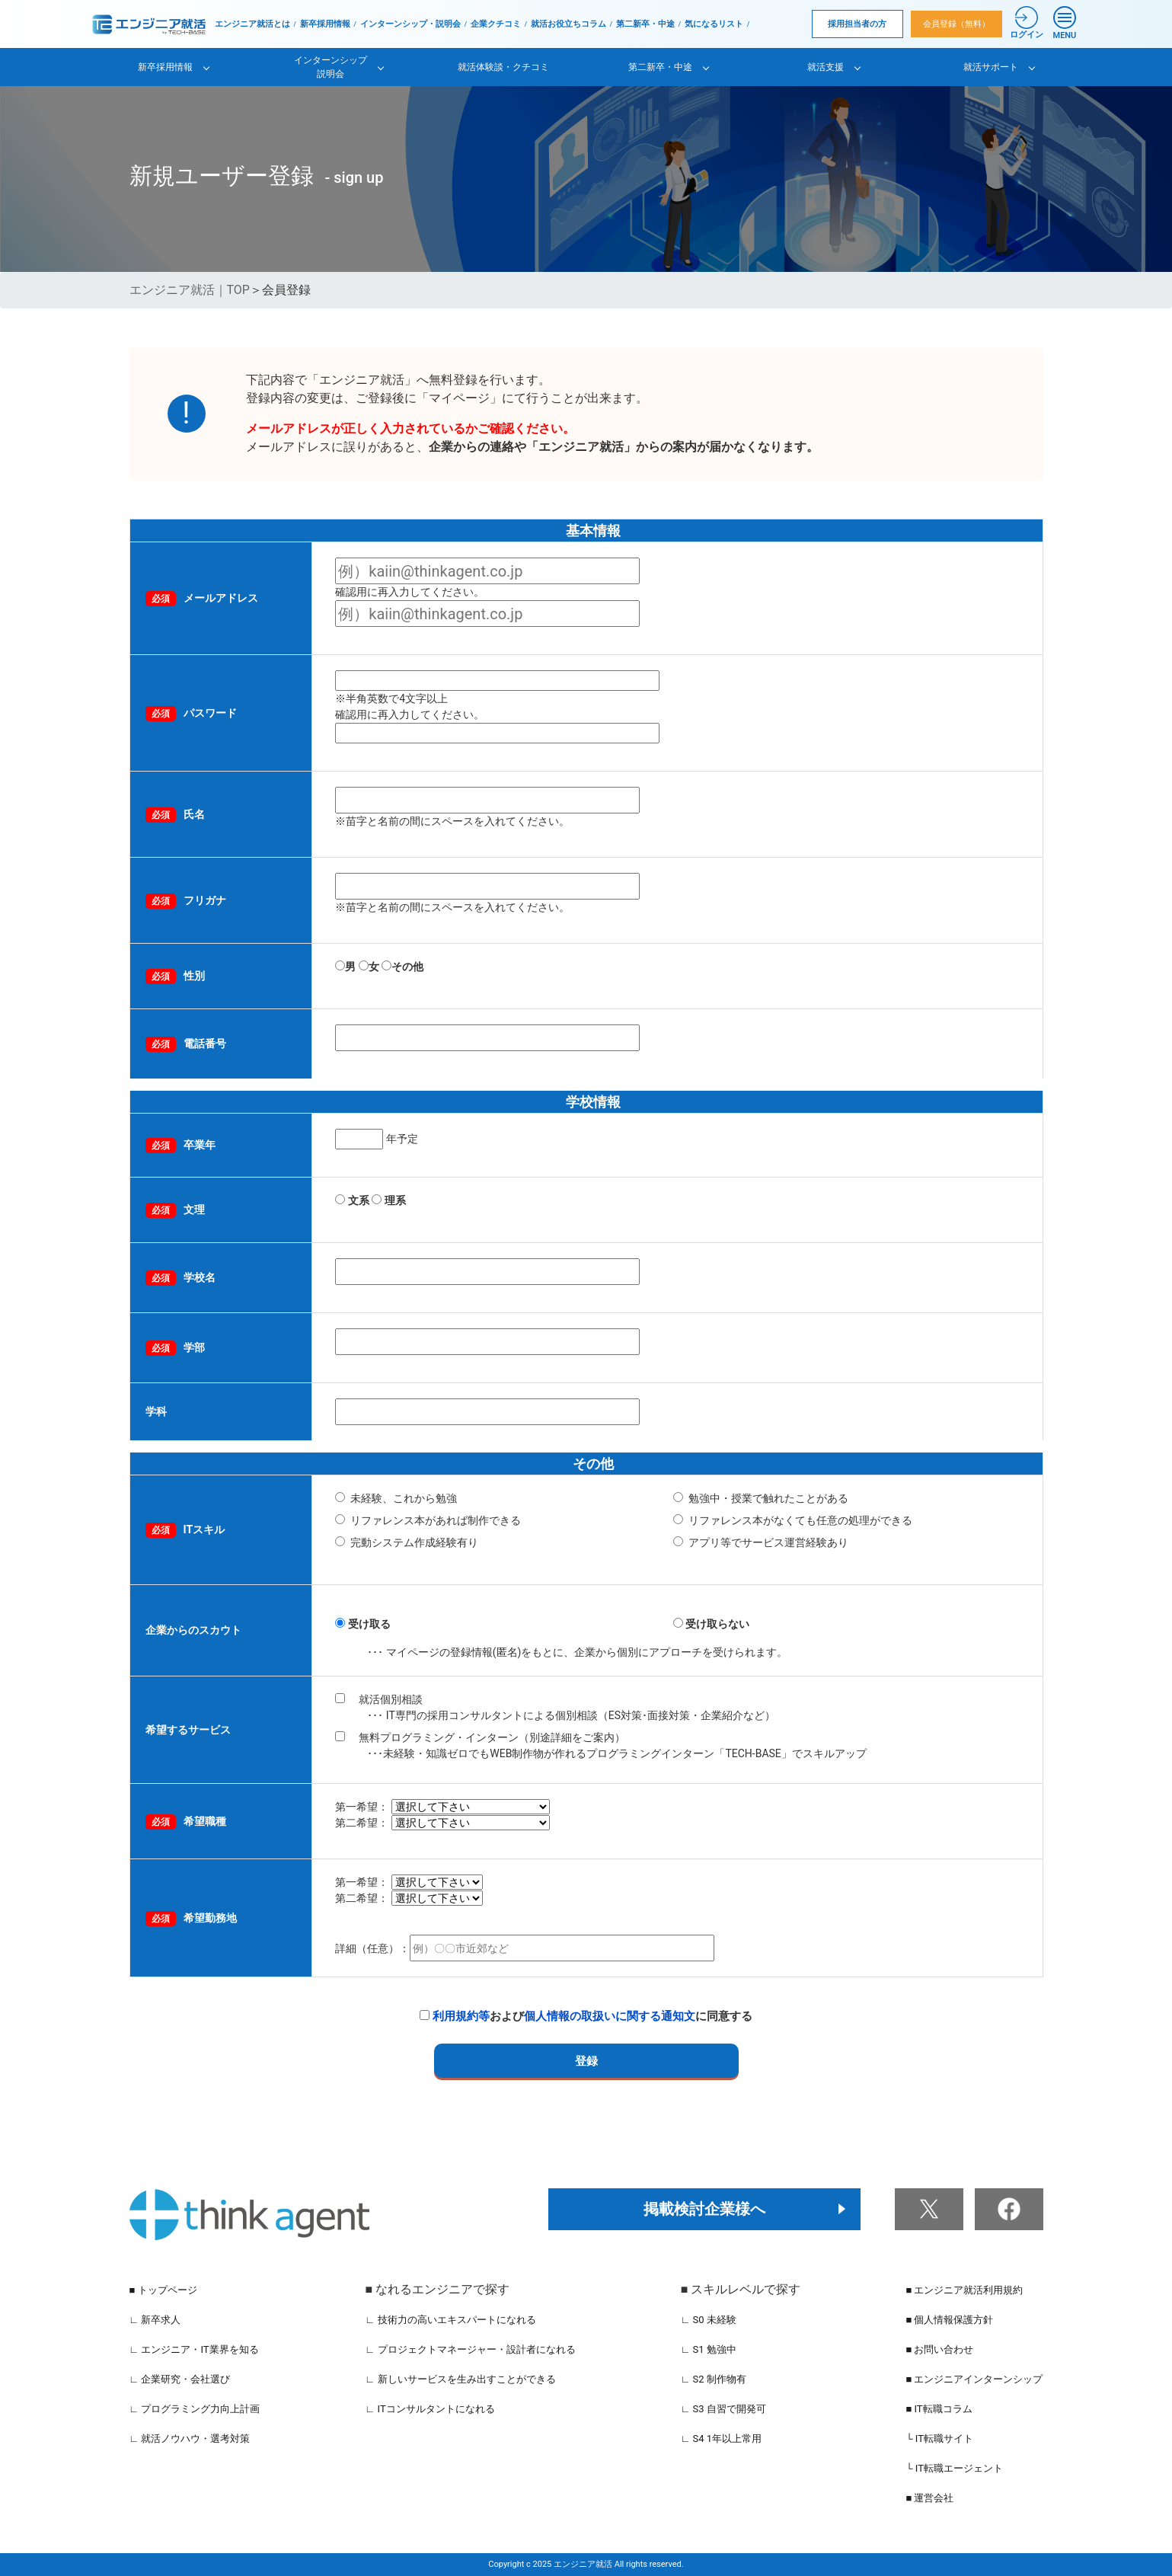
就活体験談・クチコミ (503, 67)
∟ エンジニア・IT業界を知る (194, 2349)
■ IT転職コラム (938, 2409)
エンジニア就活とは (252, 24)
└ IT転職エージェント (954, 2468)
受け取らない (717, 1624)
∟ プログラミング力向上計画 (194, 2409)
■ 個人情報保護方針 (949, 2319)
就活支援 (825, 67)
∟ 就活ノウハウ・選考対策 (190, 2438)
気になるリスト (714, 24)
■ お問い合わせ (939, 2349)
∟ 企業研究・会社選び (180, 2379)
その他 (402, 966)
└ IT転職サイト (939, 2438)
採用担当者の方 (857, 24)
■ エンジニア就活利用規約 (964, 2290)
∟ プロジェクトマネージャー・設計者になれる (471, 2349)
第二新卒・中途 (645, 24)
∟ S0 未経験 (708, 2319)
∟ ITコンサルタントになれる (430, 2409)
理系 (395, 1200)
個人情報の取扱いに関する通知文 (609, 2016)
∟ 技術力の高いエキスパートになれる (451, 2319)
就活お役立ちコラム (568, 24)
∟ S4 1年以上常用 (721, 2438)
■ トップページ (163, 2290)
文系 (358, 1200)
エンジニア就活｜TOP (189, 290)
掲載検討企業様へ (704, 2209)
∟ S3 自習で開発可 (723, 2409)
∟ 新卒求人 (155, 2319)
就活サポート (990, 67)
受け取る (369, 1624)
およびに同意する (586, 2016)
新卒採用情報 (325, 24)
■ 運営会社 (929, 2498)
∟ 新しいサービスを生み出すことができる (461, 2379)
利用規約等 (461, 2016)
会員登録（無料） (956, 24)
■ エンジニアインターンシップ (974, 2379)
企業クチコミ (496, 24)
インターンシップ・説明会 (410, 24)
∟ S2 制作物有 (713, 2379)
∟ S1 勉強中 (708, 2349)
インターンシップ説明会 (330, 67)
